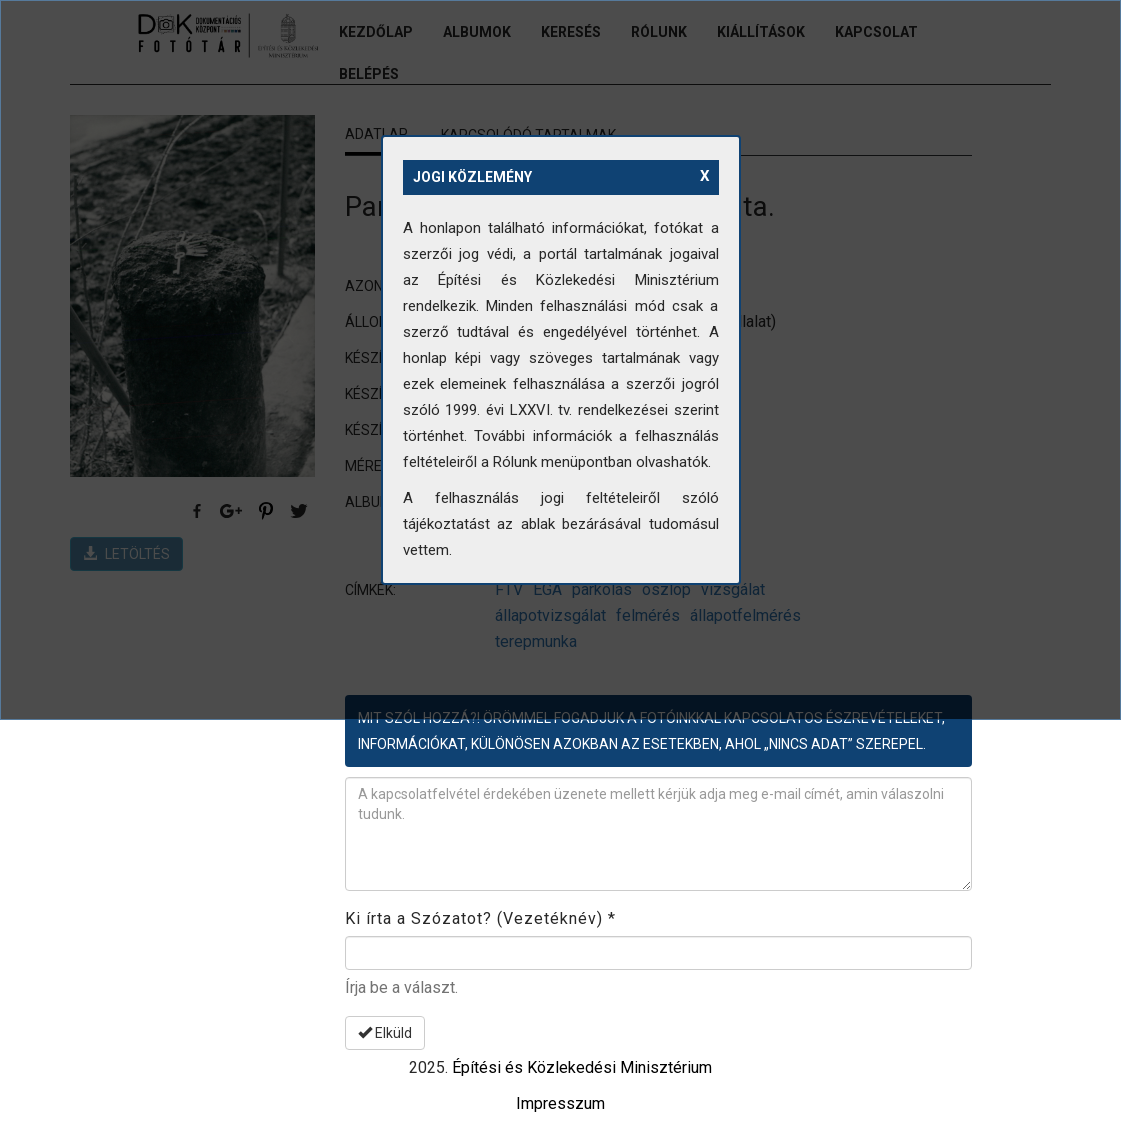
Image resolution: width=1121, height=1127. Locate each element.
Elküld (385, 1033)
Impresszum (560, 1103)
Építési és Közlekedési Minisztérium (582, 1067)
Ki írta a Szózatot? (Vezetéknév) (480, 918)
